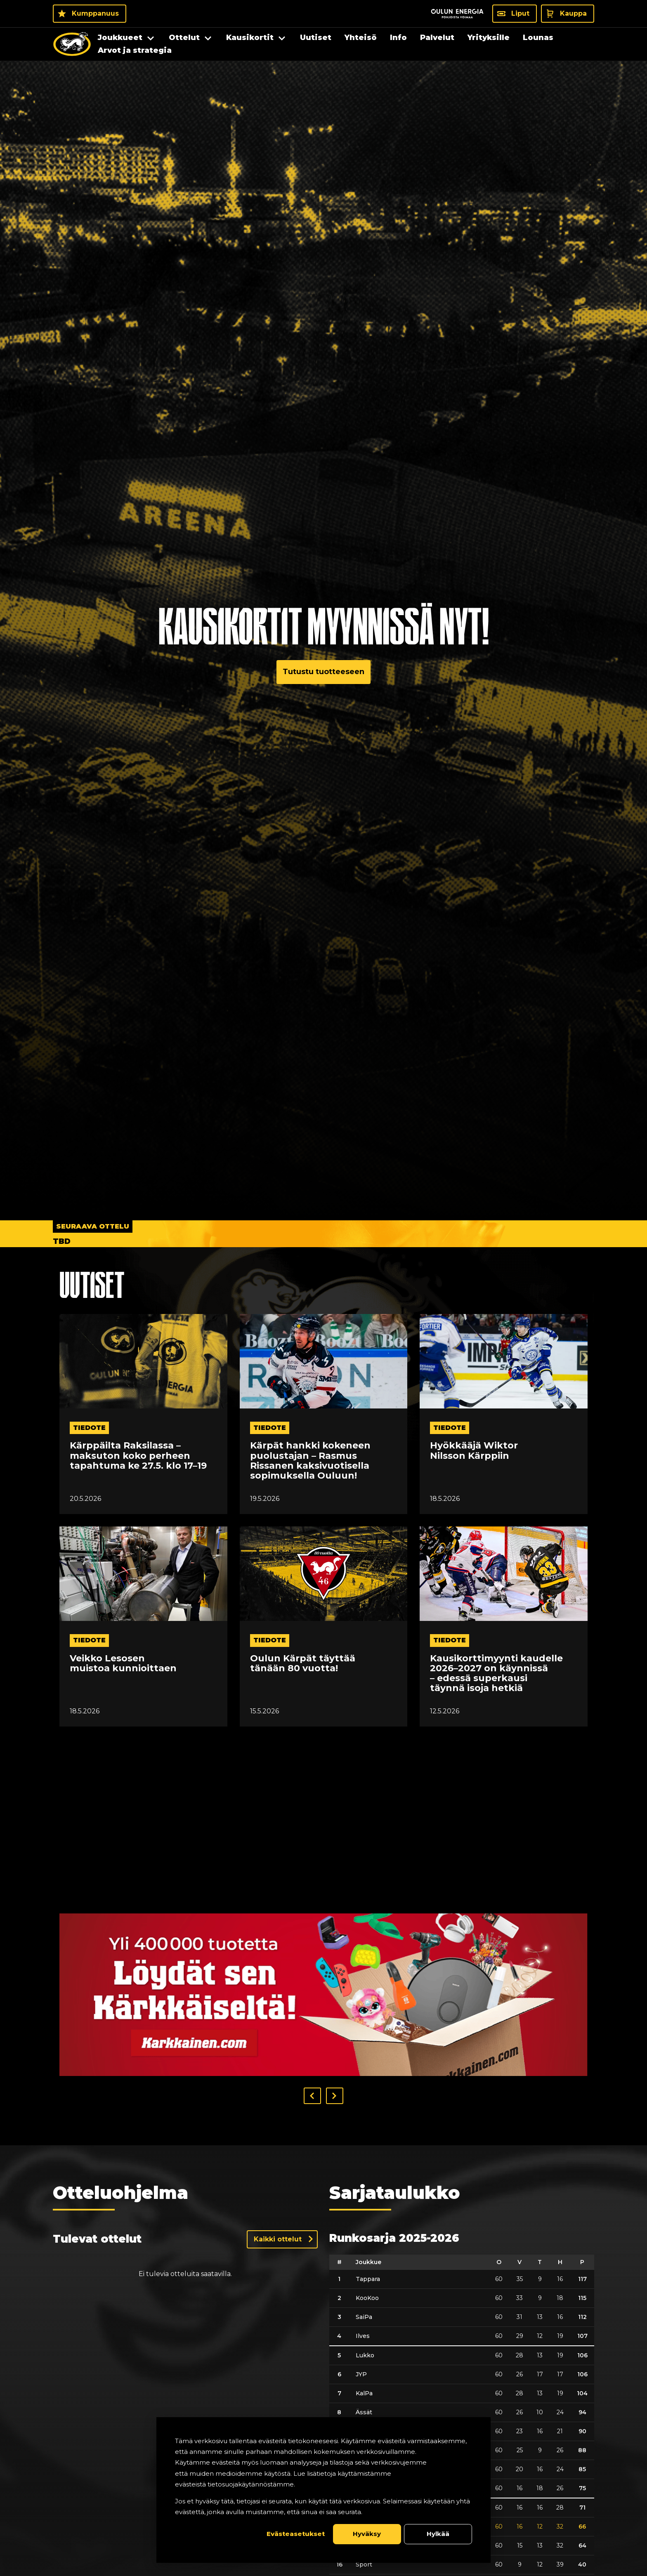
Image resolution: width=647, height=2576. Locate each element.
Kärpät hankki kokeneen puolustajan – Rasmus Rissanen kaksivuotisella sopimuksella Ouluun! (310, 1461)
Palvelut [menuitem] (437, 37)
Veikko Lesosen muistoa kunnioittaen (123, 1663)
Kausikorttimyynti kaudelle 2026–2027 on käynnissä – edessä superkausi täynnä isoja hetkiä (496, 1674)
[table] (461, 2414)
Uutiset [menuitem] (315, 37)
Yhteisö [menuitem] (361, 37)
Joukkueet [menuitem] (120, 37)
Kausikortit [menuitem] (250, 37)
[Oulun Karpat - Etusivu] (72, 44)
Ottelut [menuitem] (184, 37)
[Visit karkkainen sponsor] (323, 1994)
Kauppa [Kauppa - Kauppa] (573, 13)
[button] (312, 2096)
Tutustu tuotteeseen (323, 671)
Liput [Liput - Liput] (520, 13)
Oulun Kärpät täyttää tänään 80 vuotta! (302, 1663)
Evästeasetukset (296, 2534)
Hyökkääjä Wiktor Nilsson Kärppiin (474, 1450)
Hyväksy (367, 2534)
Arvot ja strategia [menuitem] (135, 50)
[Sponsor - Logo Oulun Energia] (457, 13)
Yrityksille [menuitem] (489, 37)
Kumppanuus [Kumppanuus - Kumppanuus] (95, 13)
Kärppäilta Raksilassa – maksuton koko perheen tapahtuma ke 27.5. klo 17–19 (138, 1456)
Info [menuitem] (398, 37)
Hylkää (438, 2534)
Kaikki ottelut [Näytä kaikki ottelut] (278, 2239)
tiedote (89, 1428)
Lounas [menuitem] (538, 37)
